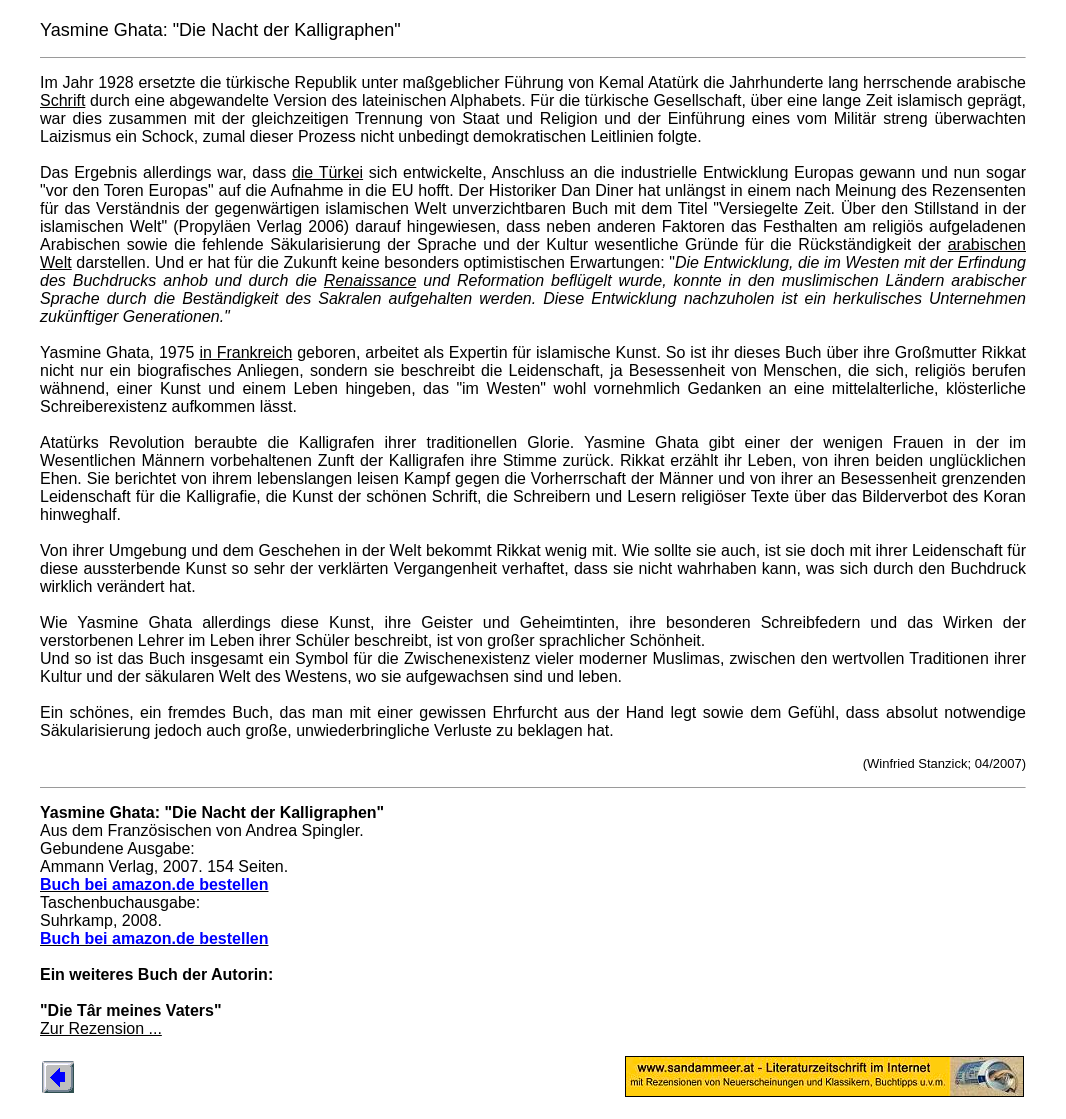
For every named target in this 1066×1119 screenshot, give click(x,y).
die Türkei (327, 172)
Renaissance (370, 280)
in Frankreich (245, 352)
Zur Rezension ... (101, 1028)
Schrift (62, 100)
